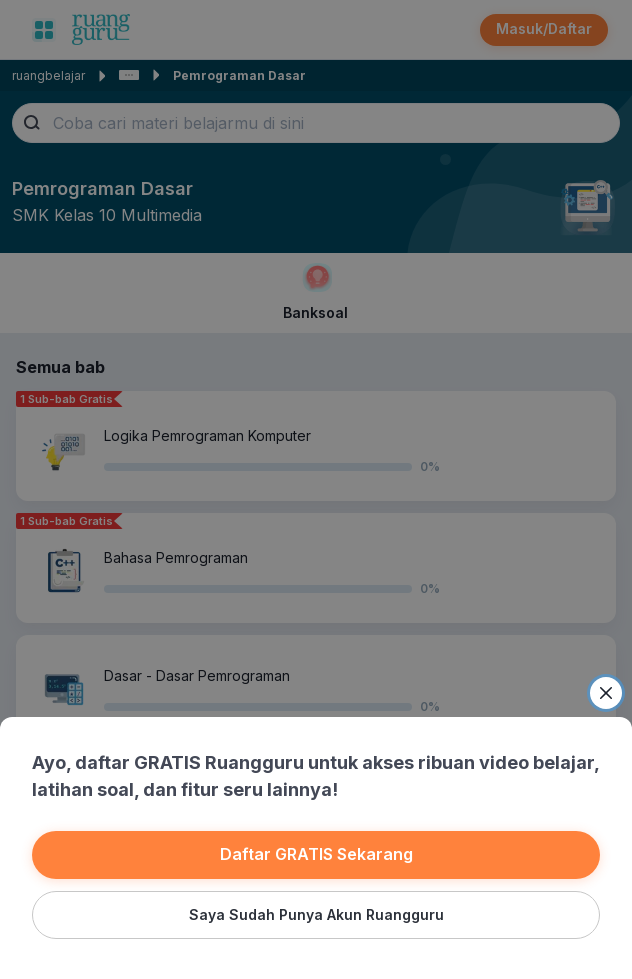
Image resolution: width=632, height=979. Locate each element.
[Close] (606, 693)
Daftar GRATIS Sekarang (316, 854)
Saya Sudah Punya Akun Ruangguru (316, 914)
